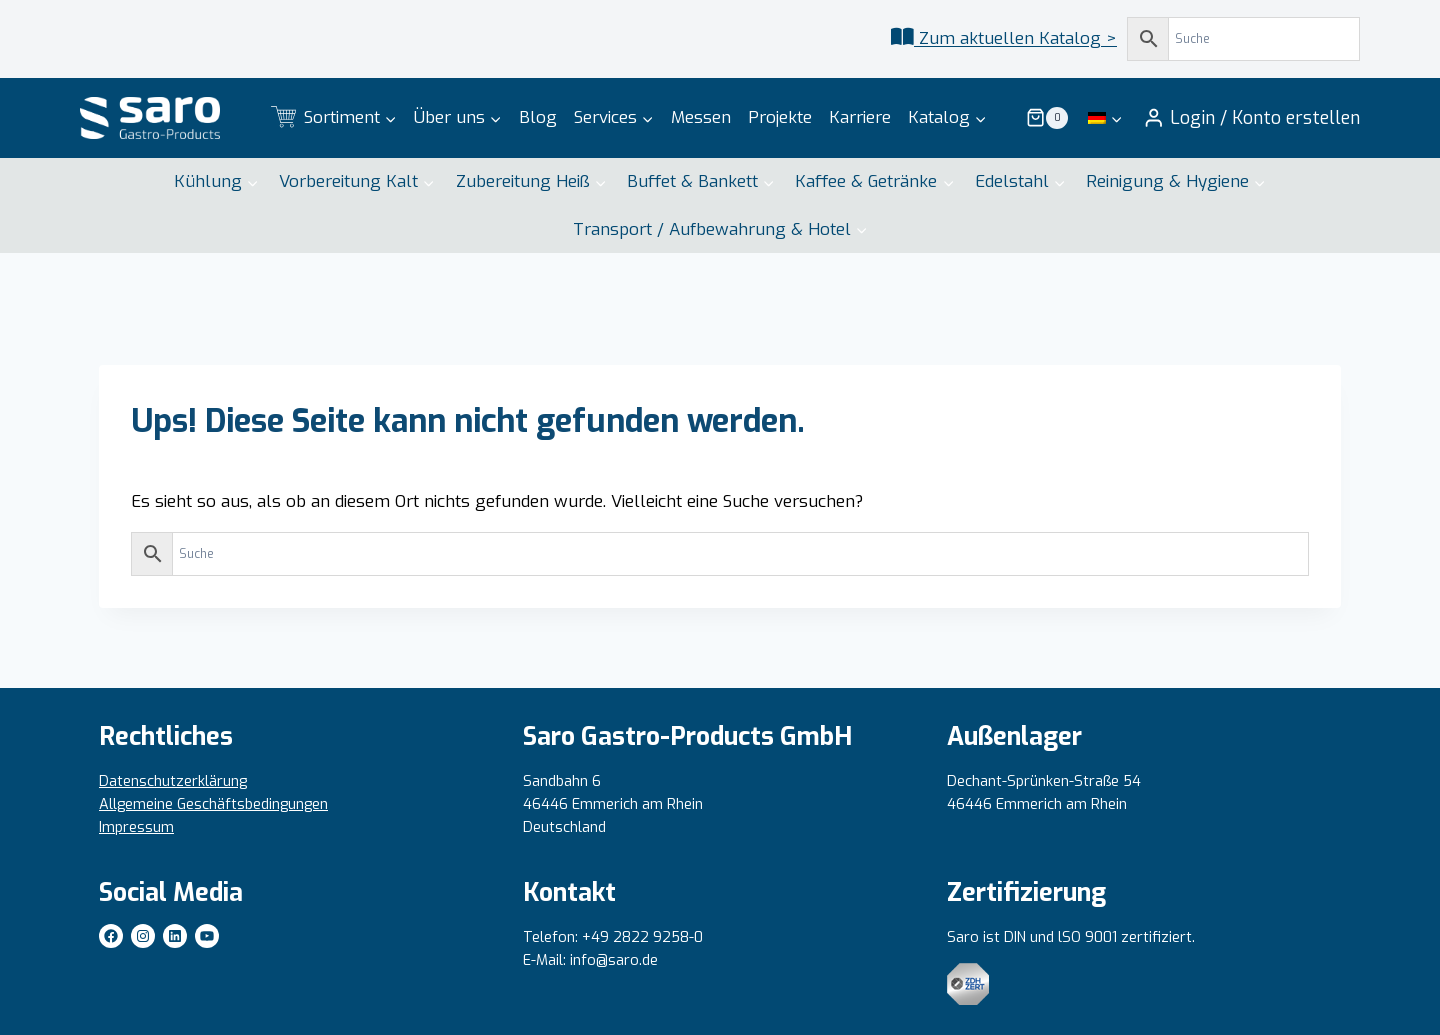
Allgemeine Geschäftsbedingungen (213, 804)
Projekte (780, 117)
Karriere (860, 117)
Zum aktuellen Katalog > (1015, 38)
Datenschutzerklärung (173, 781)
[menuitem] (1105, 118)
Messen (701, 117)
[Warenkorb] (1047, 118)
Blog (538, 117)
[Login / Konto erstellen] (1251, 118)
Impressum (136, 827)
